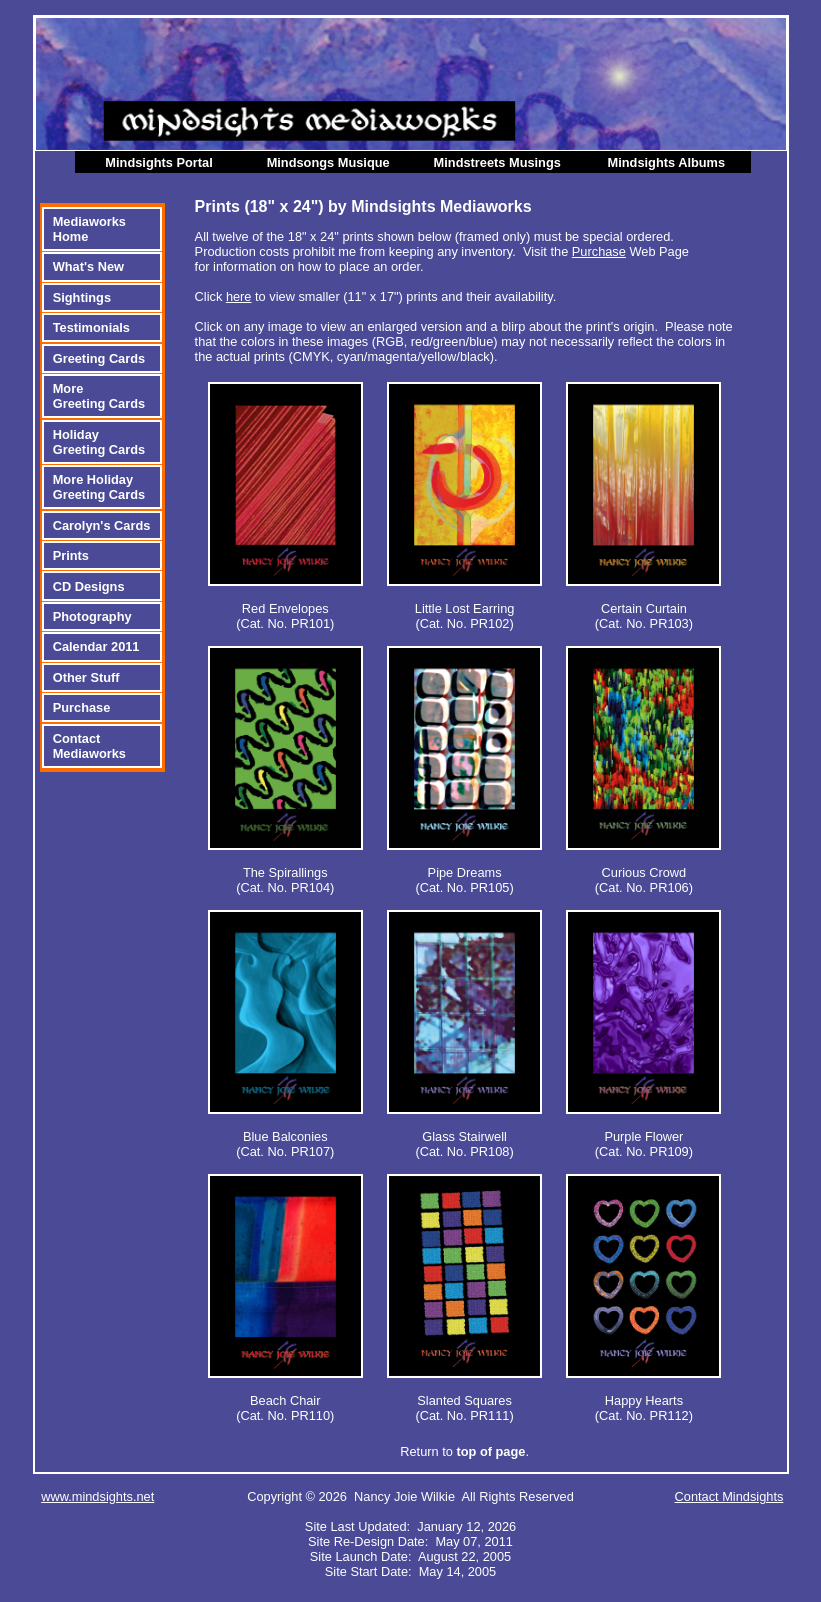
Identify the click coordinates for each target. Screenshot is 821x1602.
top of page (490, 1451)
